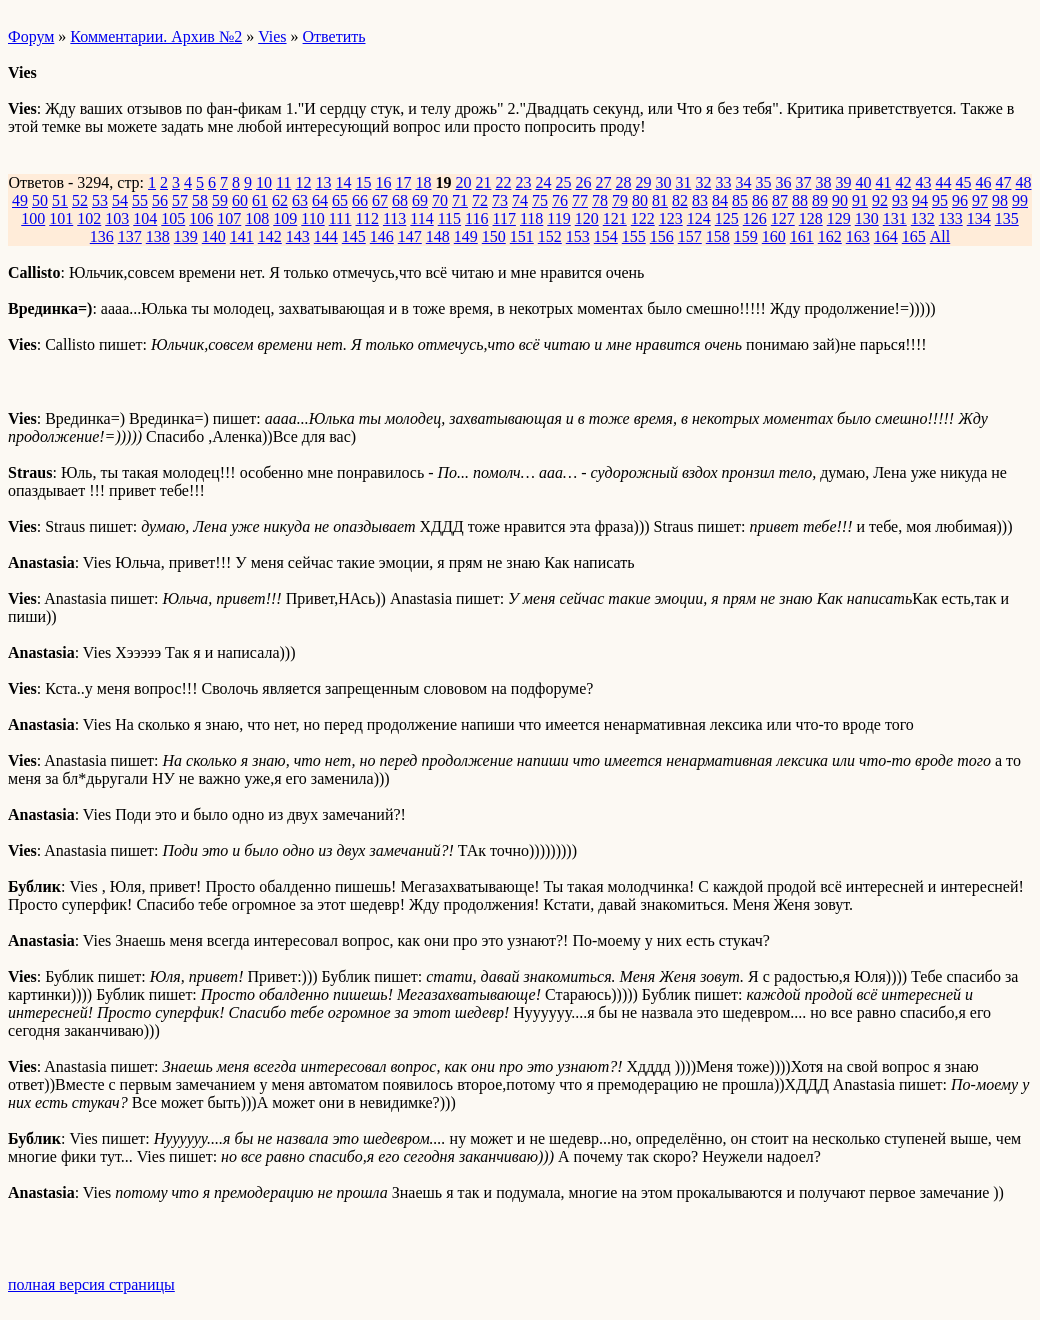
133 (951, 218)
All (940, 236)
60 (240, 200)
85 (740, 200)
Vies (272, 36)
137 (130, 236)
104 (145, 218)
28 (623, 182)
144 (326, 236)
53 (100, 200)
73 (500, 200)
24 (543, 182)
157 (690, 236)
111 (340, 218)
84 (720, 200)
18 (423, 182)
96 (960, 200)
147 (410, 236)
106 (201, 218)
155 (634, 236)
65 (340, 200)
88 (800, 200)
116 (476, 218)
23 (523, 182)
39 (843, 182)
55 (140, 200)
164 (886, 236)
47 (1003, 182)
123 (671, 218)
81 (660, 200)
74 (520, 200)
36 (783, 182)
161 (802, 236)
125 (727, 218)
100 (33, 218)
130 (867, 218)
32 (703, 182)
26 (583, 182)
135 (1007, 218)
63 (300, 200)
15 (363, 182)
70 (440, 200)
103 (117, 218)
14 (343, 182)
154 (606, 236)
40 (863, 182)
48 (1023, 182)
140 (214, 236)
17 (403, 182)
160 (774, 236)
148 (438, 236)
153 (578, 236)
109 (285, 218)
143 (298, 236)
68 (400, 200)
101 (61, 218)
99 (1020, 200)
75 (540, 200)
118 (531, 218)
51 (60, 200)
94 (920, 200)
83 (700, 200)
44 (943, 182)
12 (303, 182)
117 (504, 218)
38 (823, 182)
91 (860, 200)
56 (160, 200)
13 (323, 182)
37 (803, 182)
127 (783, 218)
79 (620, 200)
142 (270, 236)
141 (242, 236)
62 (280, 200)
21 (483, 182)
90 (840, 200)
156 (662, 236)
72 (480, 200)
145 (354, 236)
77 (580, 200)
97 (980, 200)
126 (755, 218)
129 (839, 218)
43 (923, 182)
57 (180, 200)
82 (680, 200)
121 (615, 218)
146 (382, 236)
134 (979, 218)
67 (380, 200)
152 (550, 236)
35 (763, 182)
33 (723, 182)
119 (558, 218)
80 (640, 200)
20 (463, 182)
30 (663, 182)
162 (830, 236)
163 (858, 236)
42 (903, 182)
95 (940, 200)
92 (880, 200)
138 (158, 236)
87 (780, 200)
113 (394, 218)
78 (600, 200)
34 (743, 182)
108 (257, 218)
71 (460, 200)
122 (643, 218)
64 (320, 200)
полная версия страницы (91, 1284)
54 (120, 200)
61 (260, 200)
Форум (31, 36)
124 (699, 218)
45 (963, 182)
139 (186, 236)
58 (200, 200)
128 (811, 218)
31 (683, 182)
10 (264, 182)
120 (587, 218)
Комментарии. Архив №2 (156, 36)
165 (914, 236)
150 (494, 236)
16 (383, 182)
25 (563, 182)
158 (718, 236)
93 (900, 200)
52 (80, 200)
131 (895, 218)
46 (983, 182)
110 (312, 218)
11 (283, 182)
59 (220, 200)
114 (421, 218)
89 (820, 200)
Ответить (334, 36)
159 (746, 236)
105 (173, 218)
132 (923, 218)
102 (89, 218)
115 (449, 218)
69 (420, 200)
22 (503, 182)
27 (603, 182)
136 (102, 236)
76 (560, 200)
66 (360, 200)
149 (466, 236)
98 (1000, 200)
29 (643, 182)
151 (522, 236)
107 (229, 218)
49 (20, 200)
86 (760, 200)
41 (883, 182)
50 (40, 200)
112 (366, 218)
